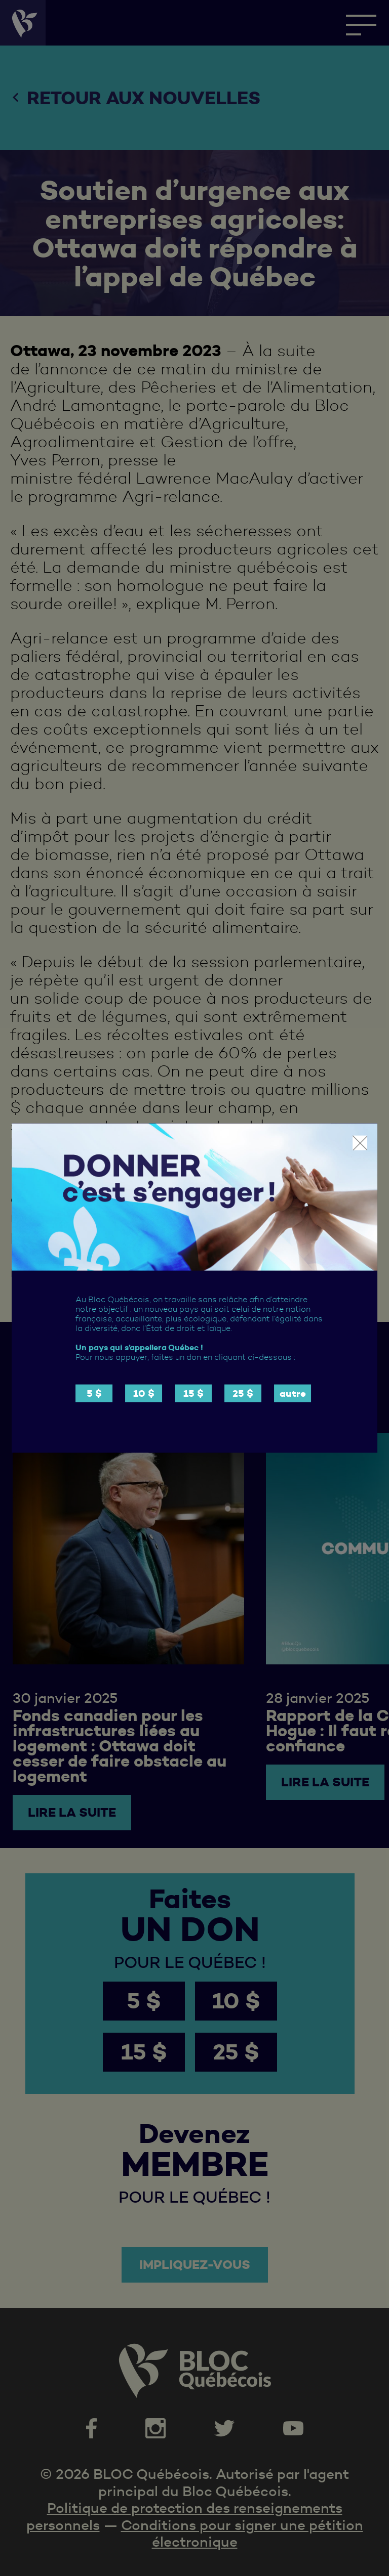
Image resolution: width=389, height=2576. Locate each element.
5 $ (94, 1393)
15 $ (193, 1393)
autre (293, 1393)
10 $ (143, 1393)
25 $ (242, 1393)
